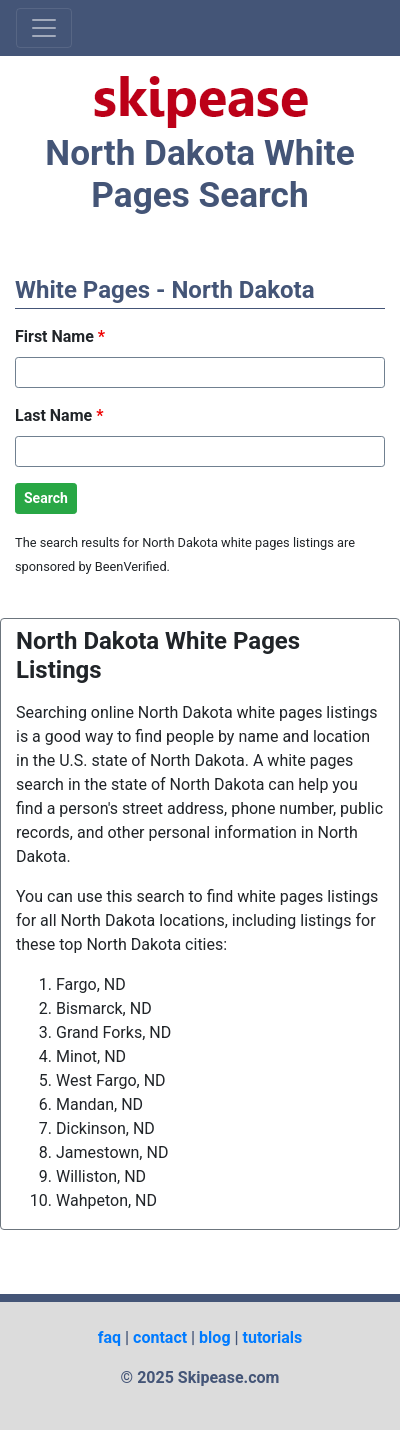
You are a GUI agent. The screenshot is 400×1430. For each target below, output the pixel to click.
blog (214, 1337)
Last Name (59, 415)
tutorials (273, 1337)
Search (46, 498)
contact (160, 1337)
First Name (60, 336)
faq (109, 1337)
